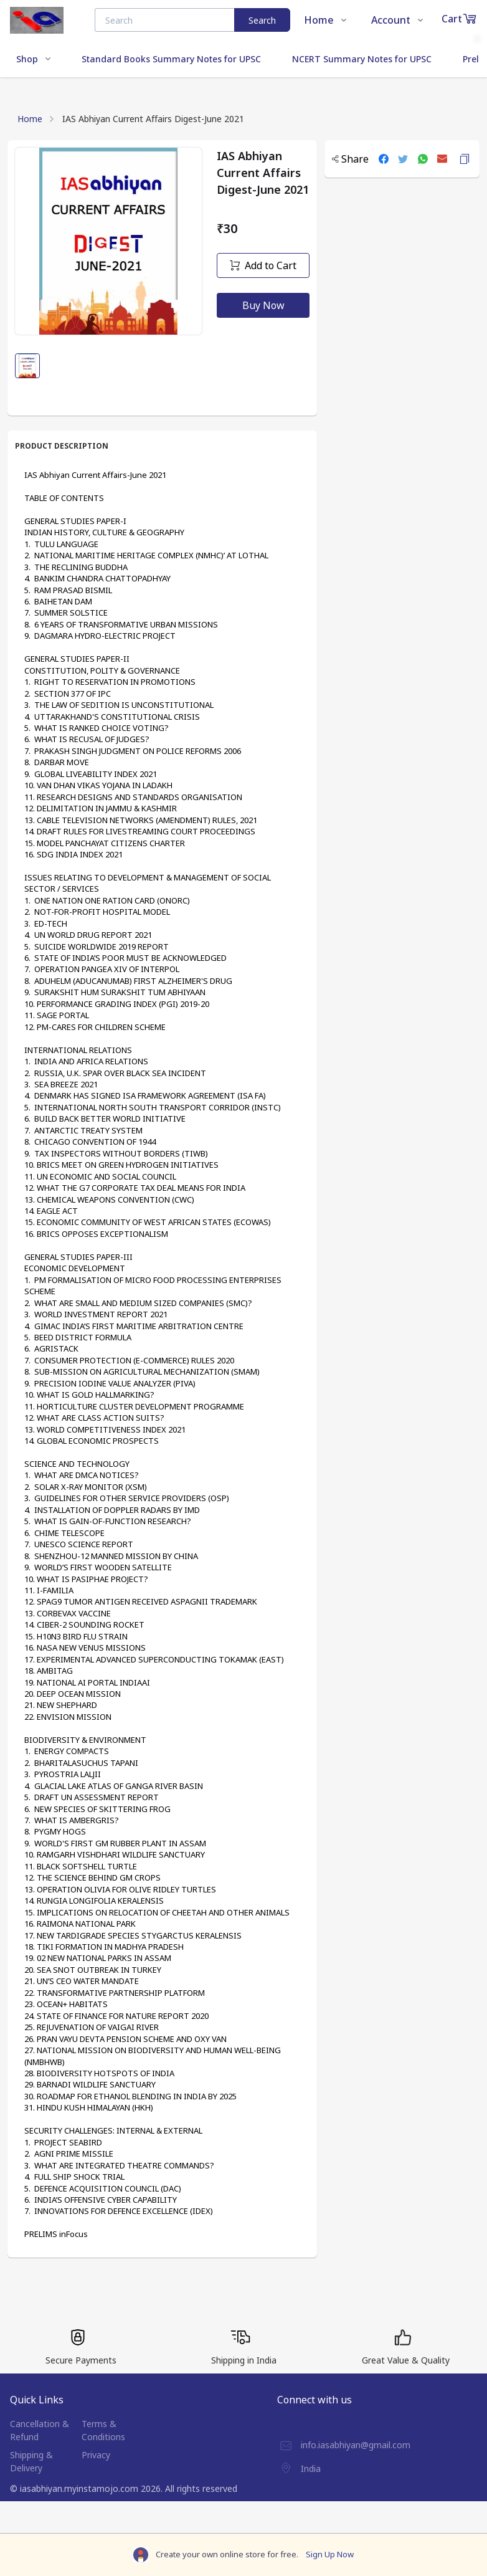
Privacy (96, 2455)
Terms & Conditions (103, 2430)
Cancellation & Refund (39, 2430)
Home (29, 119)
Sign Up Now (330, 2554)
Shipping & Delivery (31, 2461)
